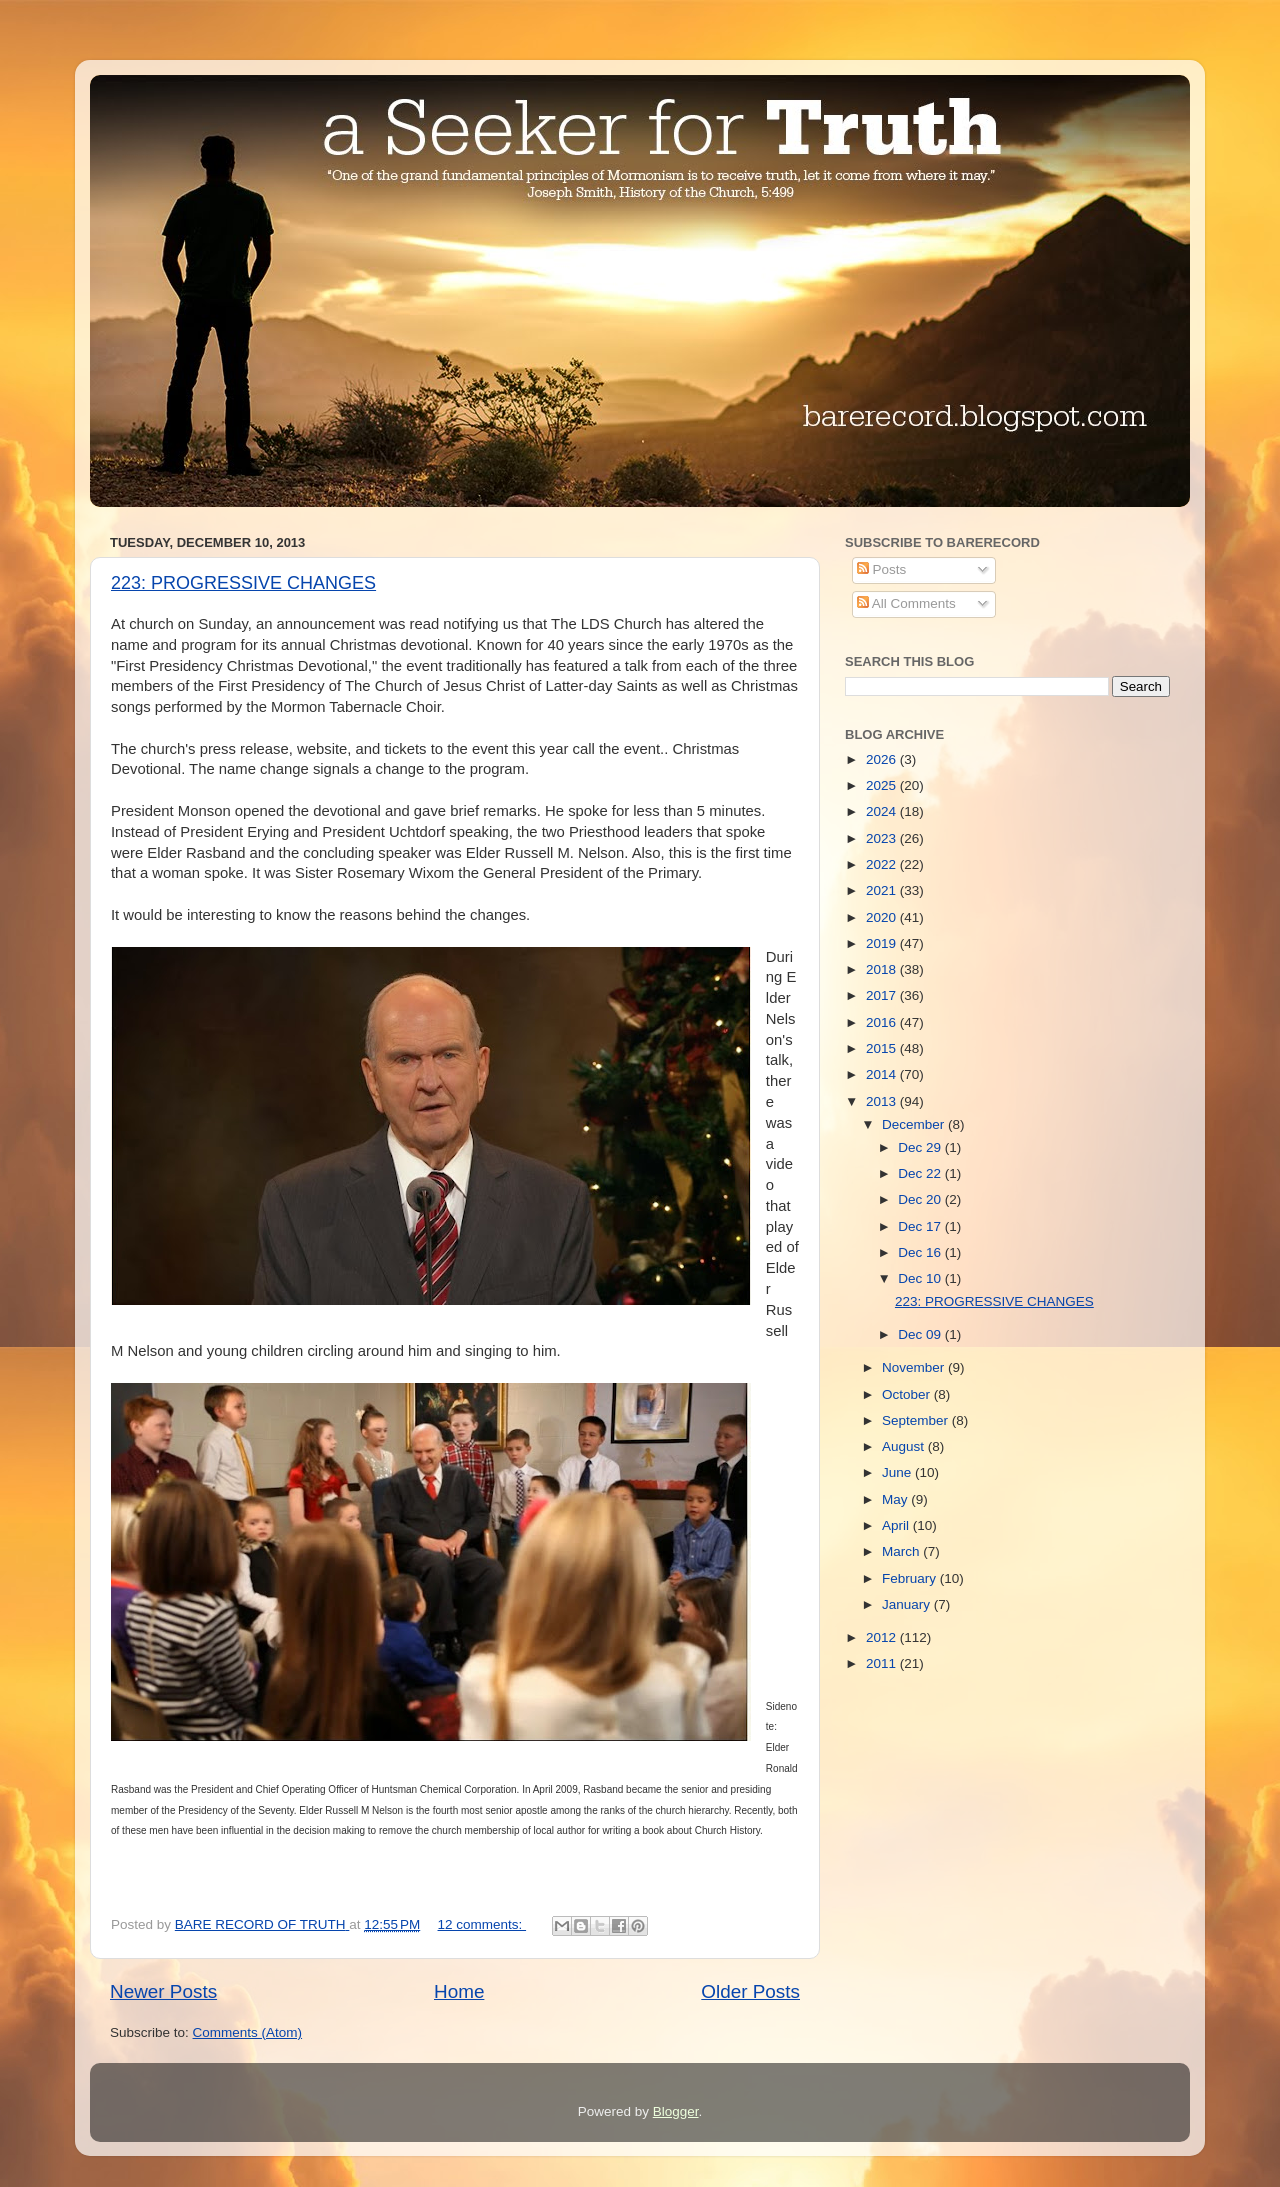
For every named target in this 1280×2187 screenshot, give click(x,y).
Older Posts (750, 1991)
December (915, 1124)
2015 (883, 1048)
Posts (882, 569)
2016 (883, 1022)
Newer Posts (163, 1991)
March (902, 1551)
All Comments (906, 603)
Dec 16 (921, 1252)
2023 (883, 838)
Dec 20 (921, 1199)
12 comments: (482, 1924)
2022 (883, 864)
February (911, 1578)
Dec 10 (921, 1278)
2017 (883, 995)
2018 (883, 969)
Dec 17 (921, 1226)
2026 (883, 759)
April (897, 1525)
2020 (883, 917)
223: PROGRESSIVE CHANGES (243, 583)
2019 (883, 943)
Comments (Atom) (248, 2032)
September (917, 1420)
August (905, 1446)
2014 (883, 1074)
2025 (883, 785)
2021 (883, 890)
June (898, 1472)
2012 (883, 1637)
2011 (883, 1663)
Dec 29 (921, 1147)
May (896, 1499)
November (915, 1367)
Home (459, 1991)
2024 (883, 811)
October (908, 1394)
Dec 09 (921, 1334)
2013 (883, 1101)
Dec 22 (921, 1173)
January (908, 1604)
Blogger (676, 2111)
